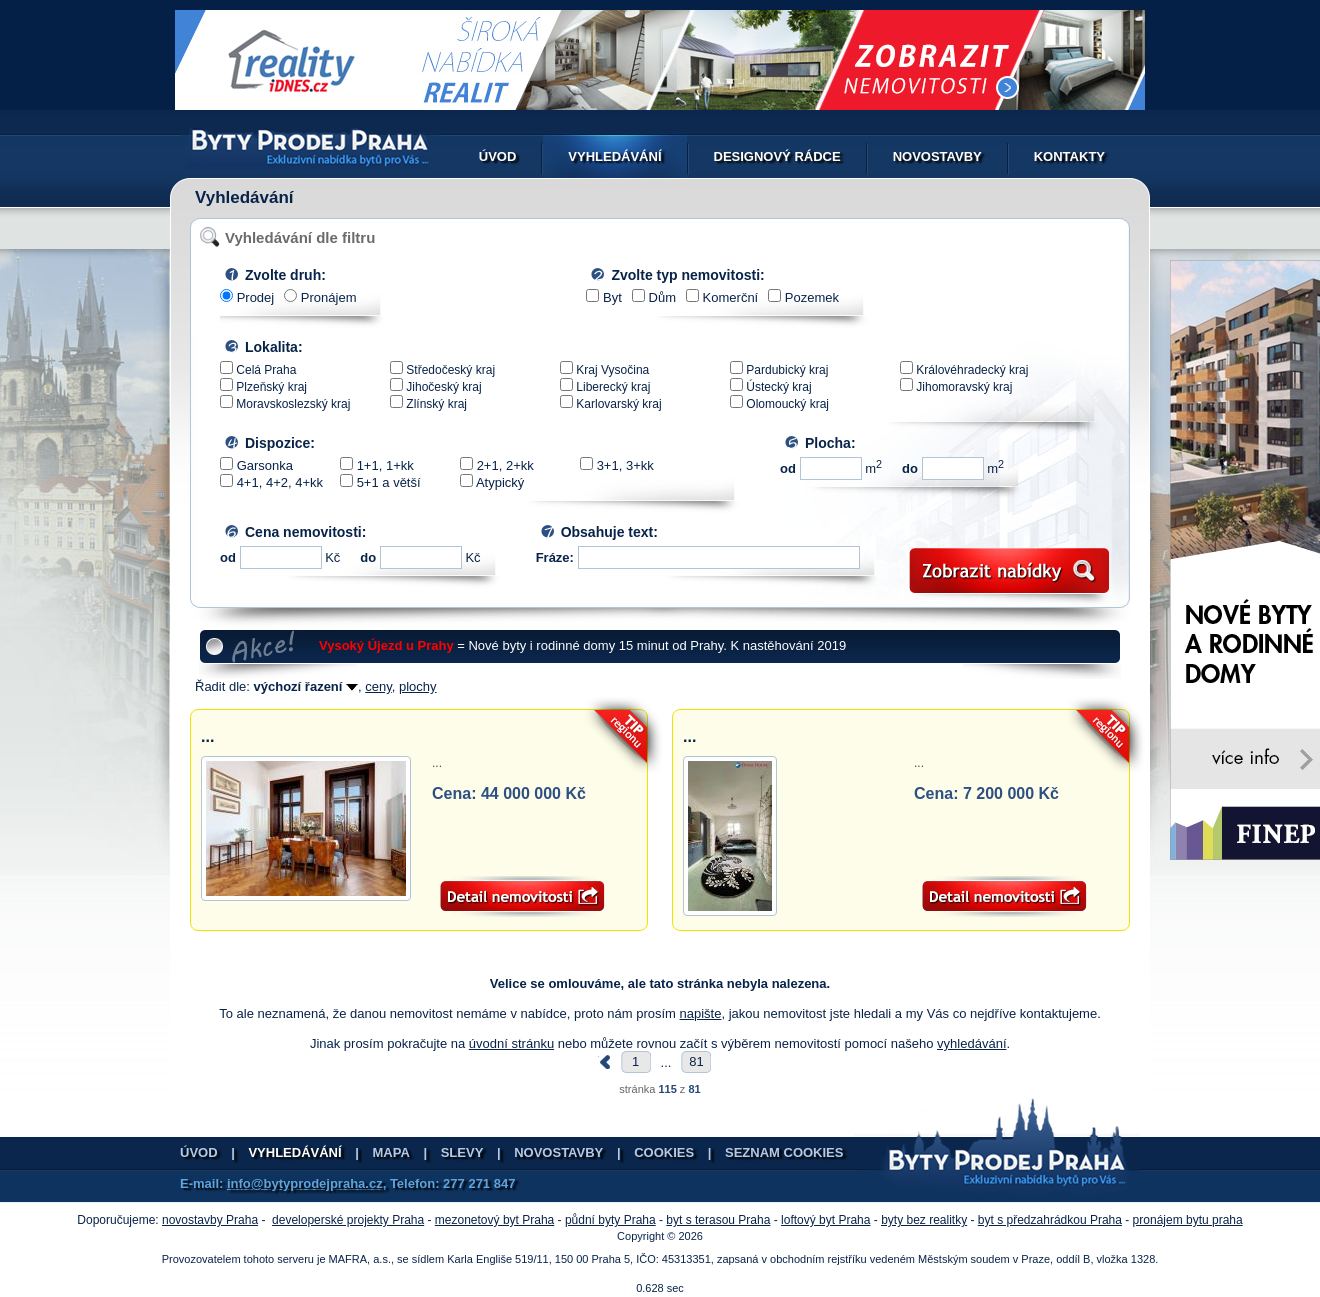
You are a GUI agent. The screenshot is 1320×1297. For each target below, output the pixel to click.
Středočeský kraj (450, 370)
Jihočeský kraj (443, 387)
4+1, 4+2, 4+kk (280, 482)
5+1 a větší (389, 482)
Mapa (391, 1152)
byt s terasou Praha (718, 1220)
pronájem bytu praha (1188, 1220)
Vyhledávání (614, 156)
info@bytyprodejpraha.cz (305, 1183)
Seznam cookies (784, 1152)
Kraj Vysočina (612, 370)
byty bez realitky (924, 1220)
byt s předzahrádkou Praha (1050, 1220)
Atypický (500, 482)
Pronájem (329, 297)
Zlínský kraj (436, 404)
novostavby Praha (210, 1220)
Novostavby (937, 156)
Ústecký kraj (778, 387)
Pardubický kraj (787, 370)
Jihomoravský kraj (964, 387)
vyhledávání (971, 1043)
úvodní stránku (511, 1043)
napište (701, 1013)
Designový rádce (777, 156)
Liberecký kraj (613, 387)
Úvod (498, 156)
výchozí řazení (306, 686)
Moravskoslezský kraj (293, 404)
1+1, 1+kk (385, 465)
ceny (378, 686)
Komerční (731, 297)
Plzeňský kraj (271, 387)
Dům (662, 297)
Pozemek (812, 297)
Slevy (462, 1152)
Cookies (664, 1152)
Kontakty (1069, 156)
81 (696, 1061)
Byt (612, 297)
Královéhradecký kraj (972, 370)
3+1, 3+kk (625, 465)
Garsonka (265, 465)
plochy (418, 686)
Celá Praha (266, 370)
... (207, 736)
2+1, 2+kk (505, 465)
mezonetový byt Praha (494, 1220)
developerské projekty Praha (348, 1220)
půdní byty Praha (610, 1220)
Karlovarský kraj (618, 404)
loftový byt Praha (825, 1220)
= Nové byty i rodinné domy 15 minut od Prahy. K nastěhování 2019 (582, 645)
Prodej (256, 297)
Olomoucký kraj (787, 404)
